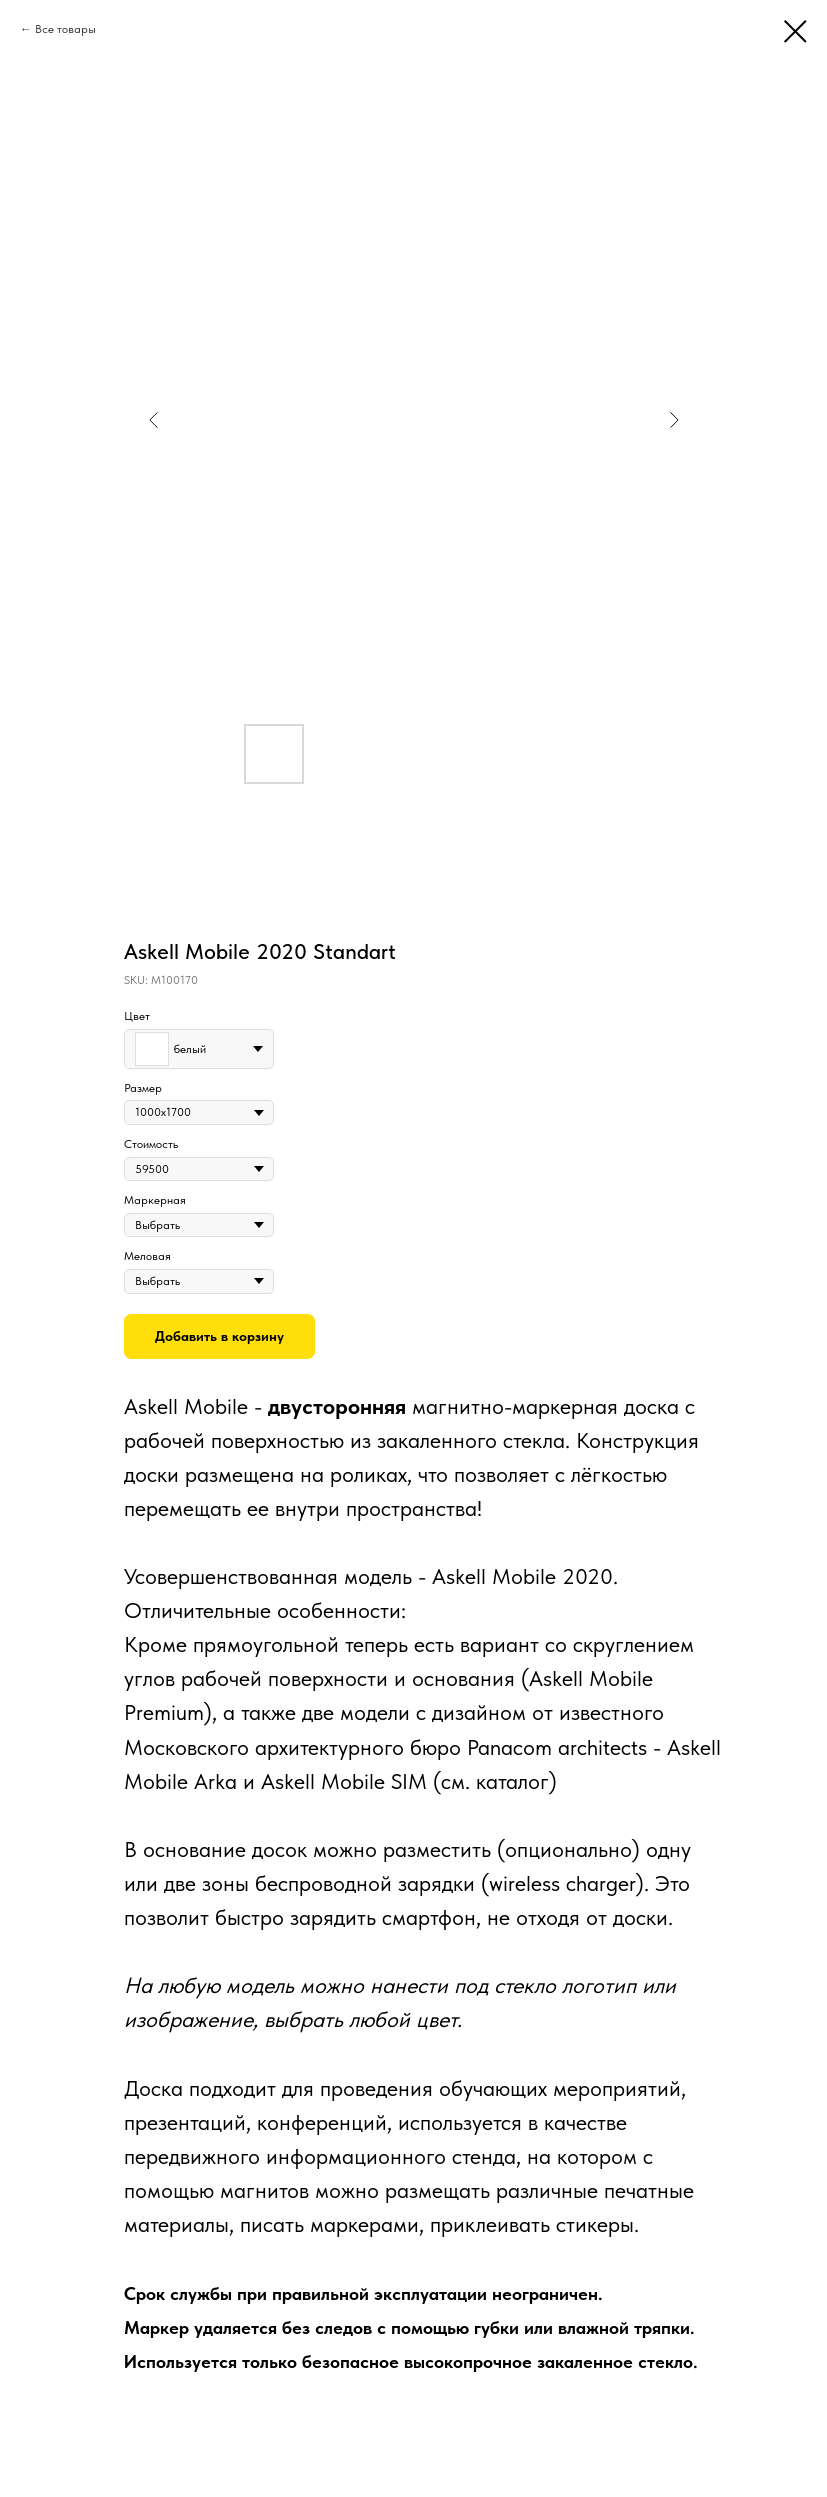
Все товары (65, 29)
